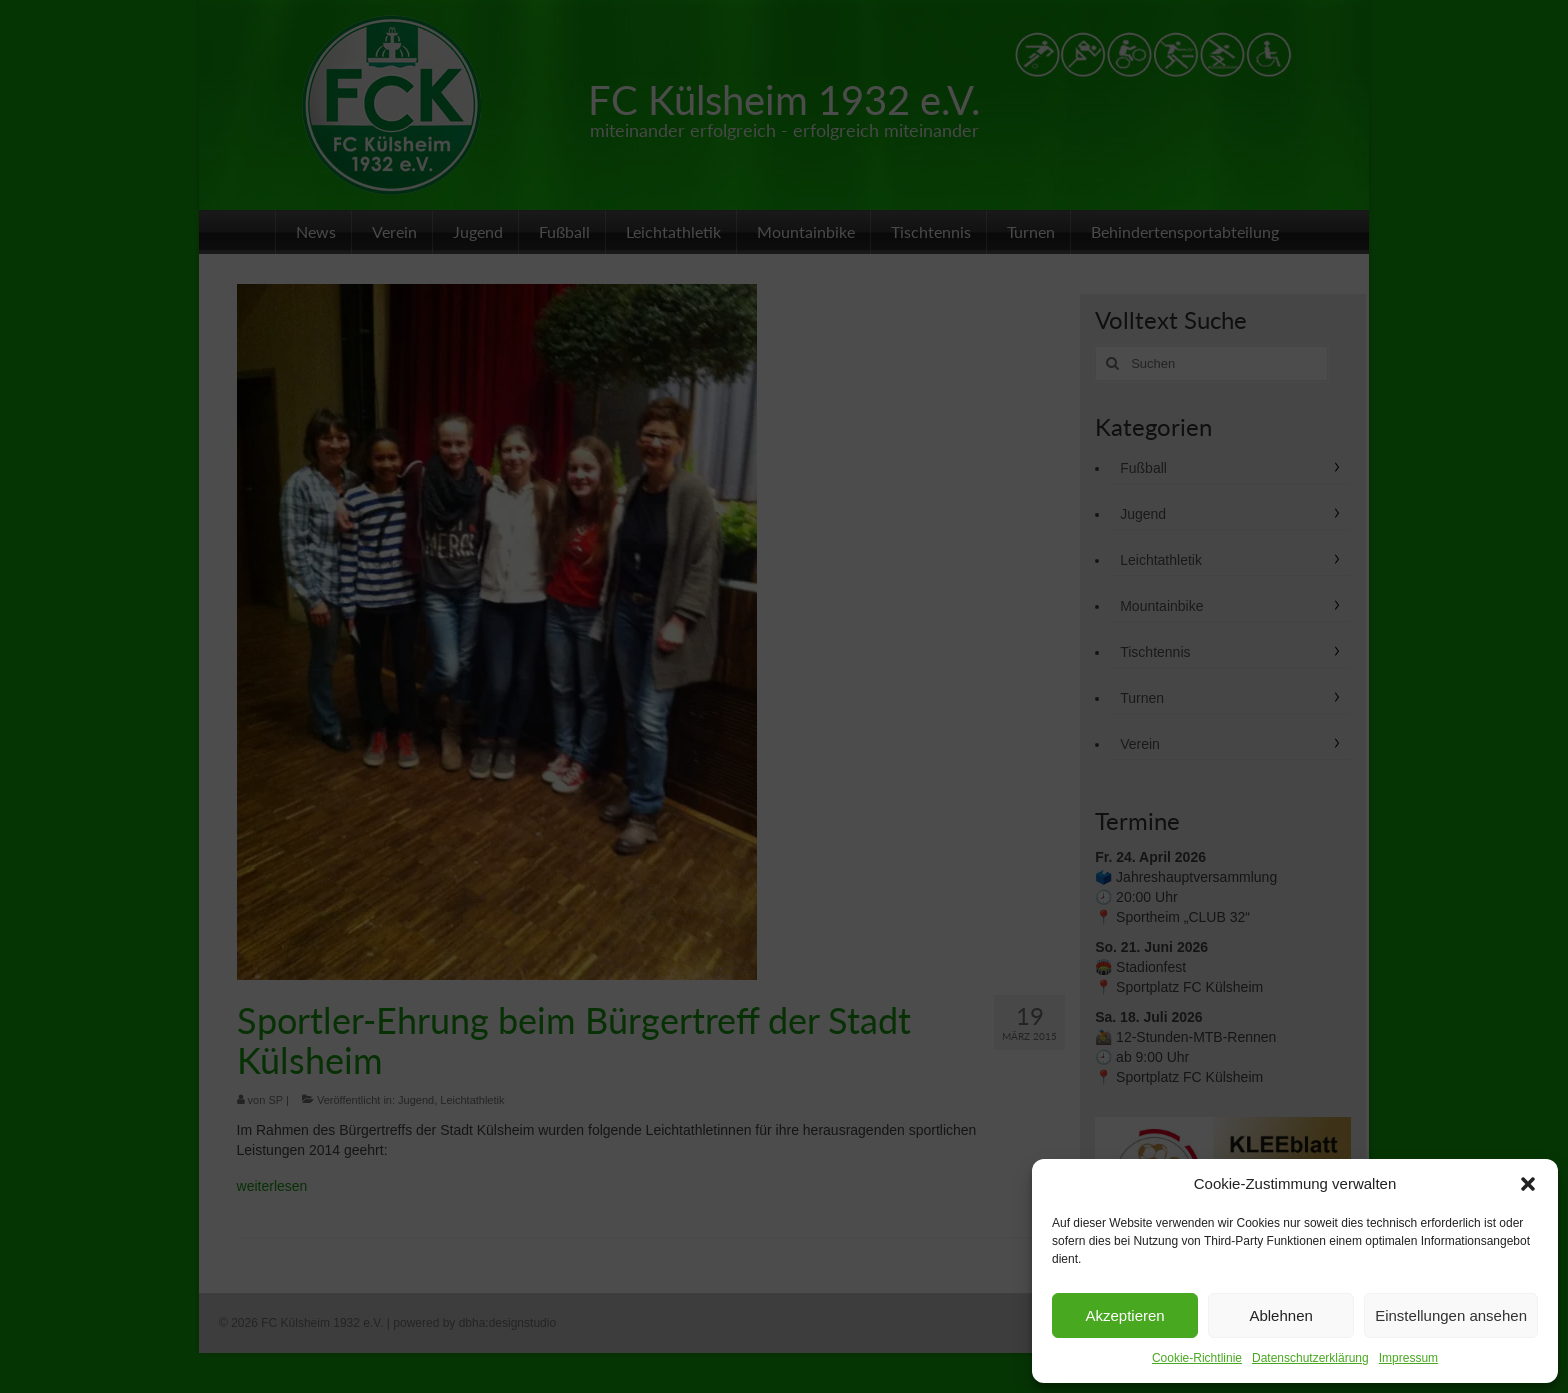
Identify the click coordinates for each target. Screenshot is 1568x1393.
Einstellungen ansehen (1451, 1315)
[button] (1528, 1184)
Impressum (1408, 1358)
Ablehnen (1280, 1315)
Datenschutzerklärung (1310, 1358)
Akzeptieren (1124, 1315)
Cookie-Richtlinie (1197, 1358)
